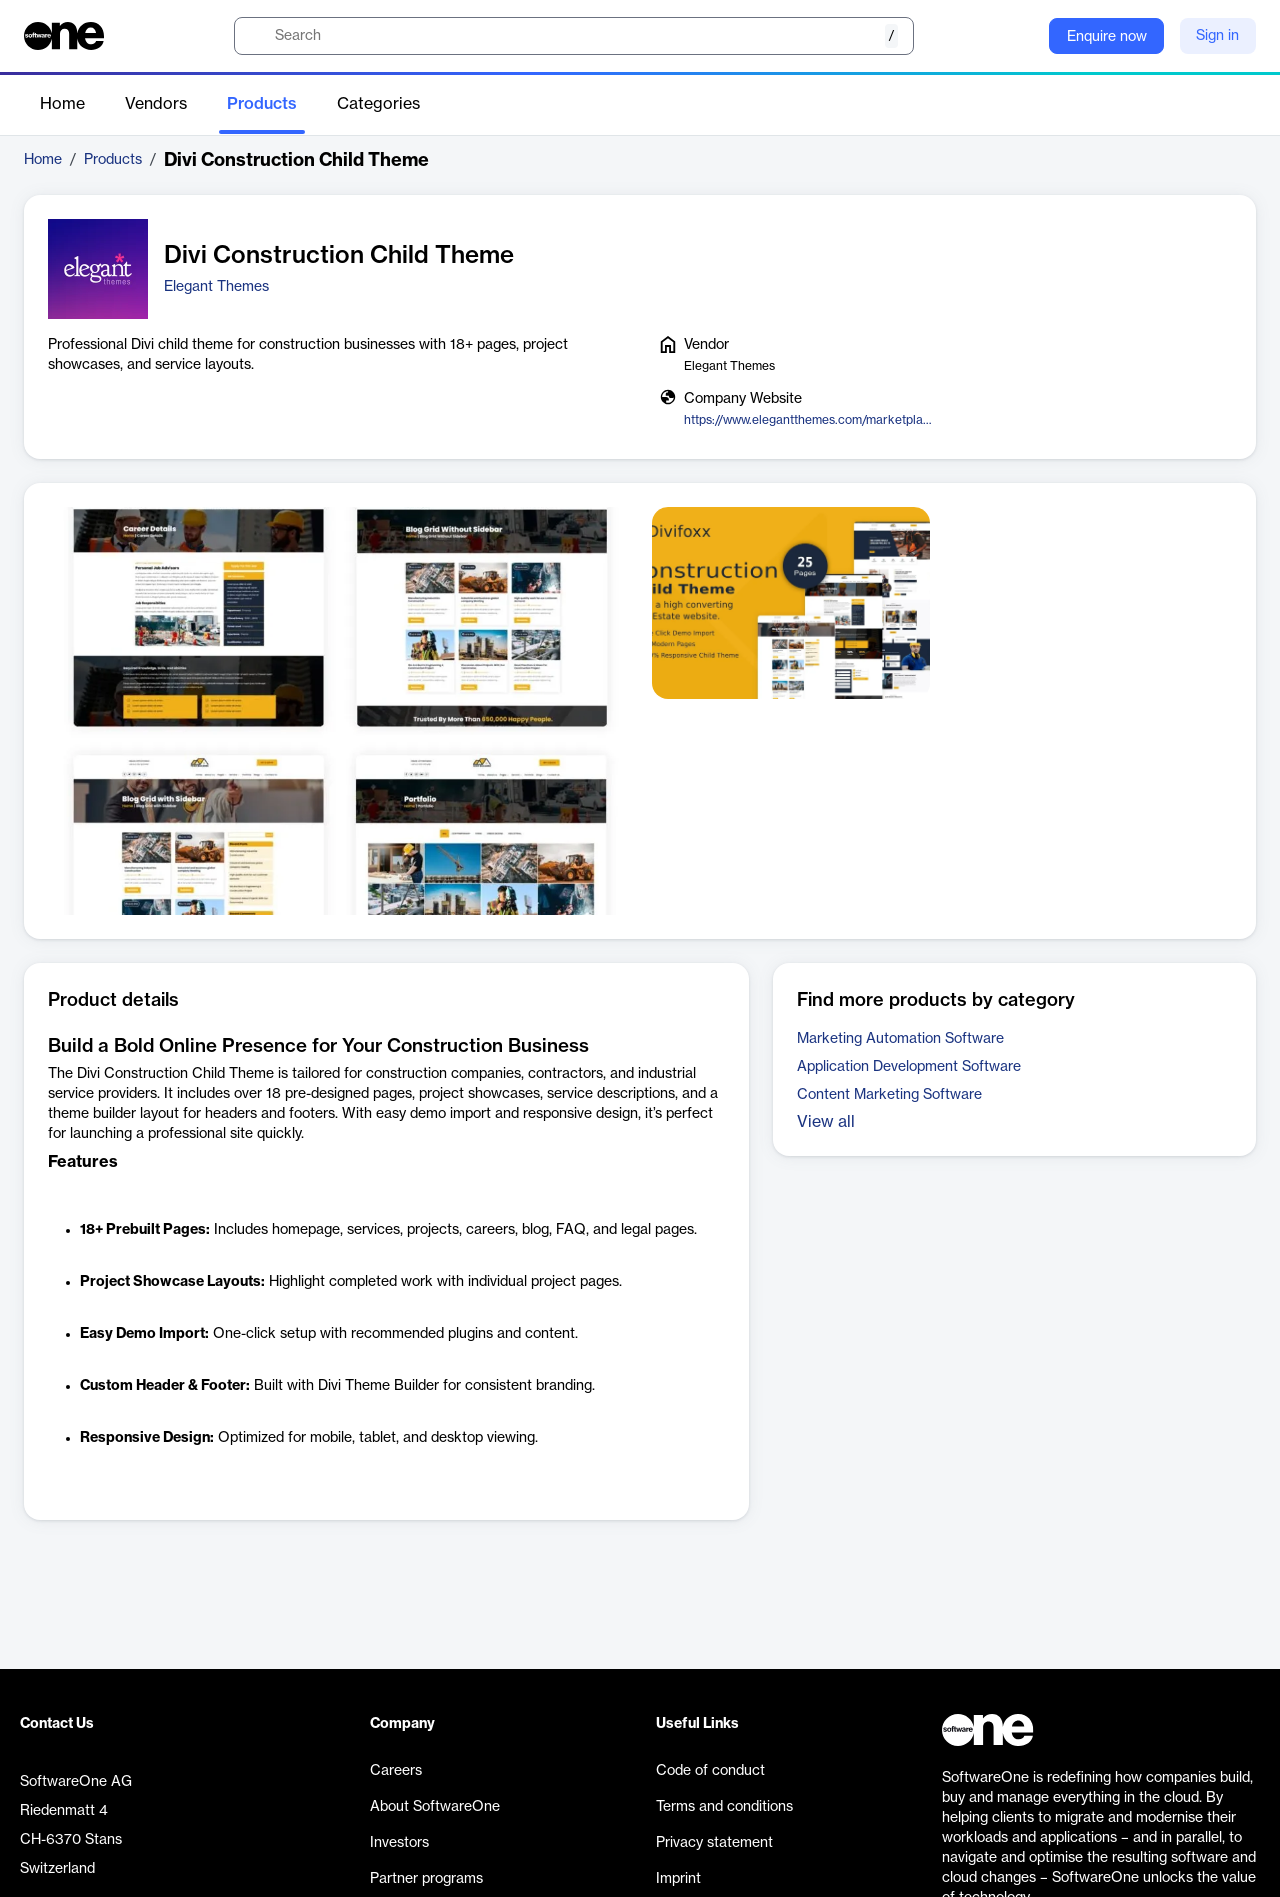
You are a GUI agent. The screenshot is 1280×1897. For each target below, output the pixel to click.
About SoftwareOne (435, 1807)
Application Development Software (909, 1067)
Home (62, 104)
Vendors (156, 104)
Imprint (678, 1879)
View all (826, 1122)
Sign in (1217, 36)
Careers (396, 1771)
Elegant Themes (216, 287)
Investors (399, 1843)
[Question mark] (1021, 36)
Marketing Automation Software (900, 1039)
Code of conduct (710, 1771)
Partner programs (426, 1879)
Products (262, 104)
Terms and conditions (724, 1807)
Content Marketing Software (889, 1095)
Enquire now (1107, 37)
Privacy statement (714, 1843)
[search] (574, 36)
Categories (378, 104)
